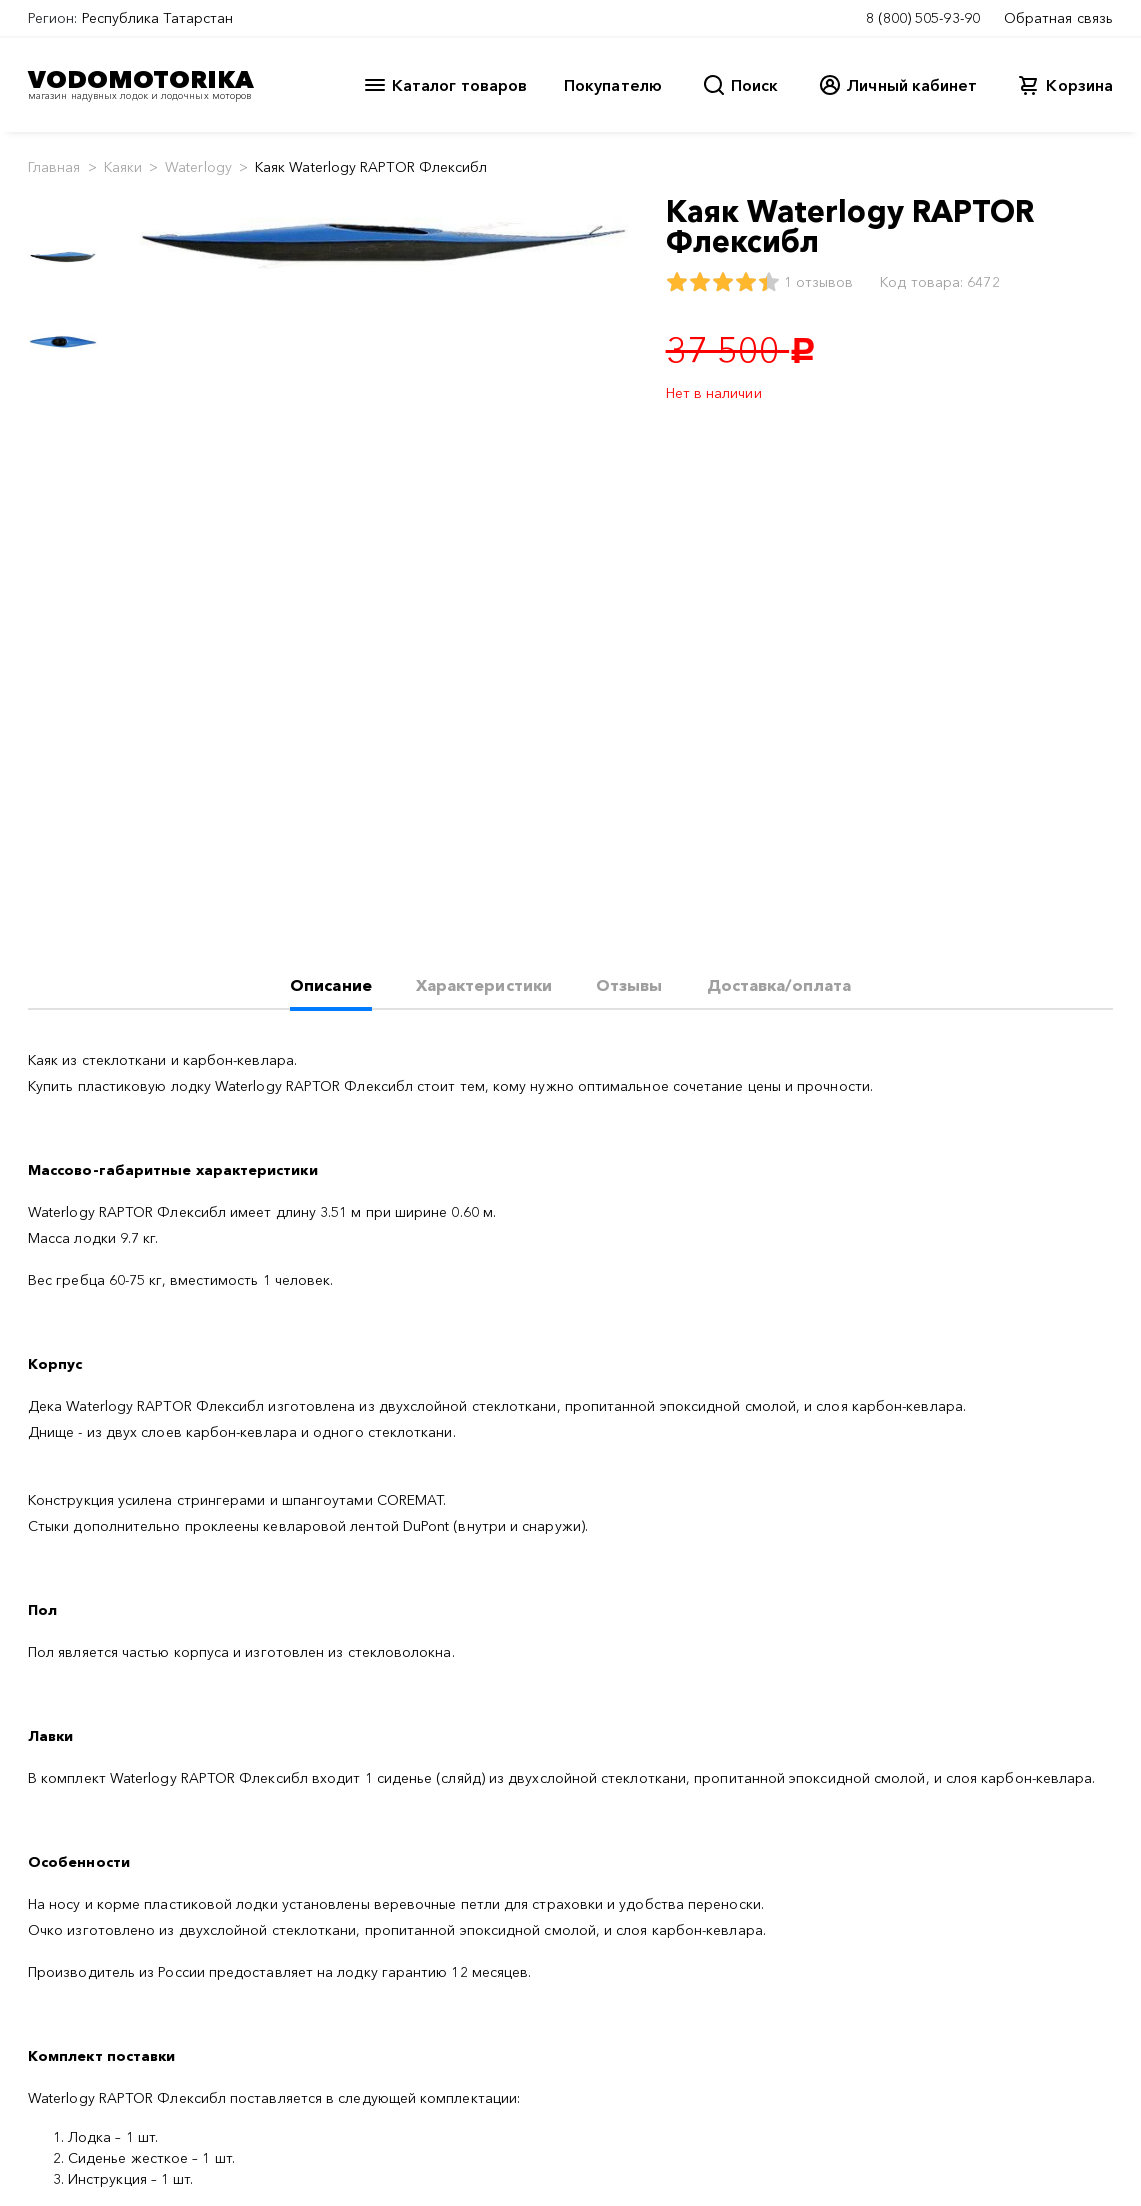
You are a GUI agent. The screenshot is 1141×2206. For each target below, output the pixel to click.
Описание (331, 985)
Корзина (1079, 85)
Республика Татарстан (158, 18)
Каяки (123, 167)
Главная (54, 167)
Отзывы (629, 985)
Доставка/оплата (779, 985)
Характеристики (484, 985)
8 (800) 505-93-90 (923, 18)
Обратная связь (1058, 18)
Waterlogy (198, 167)
